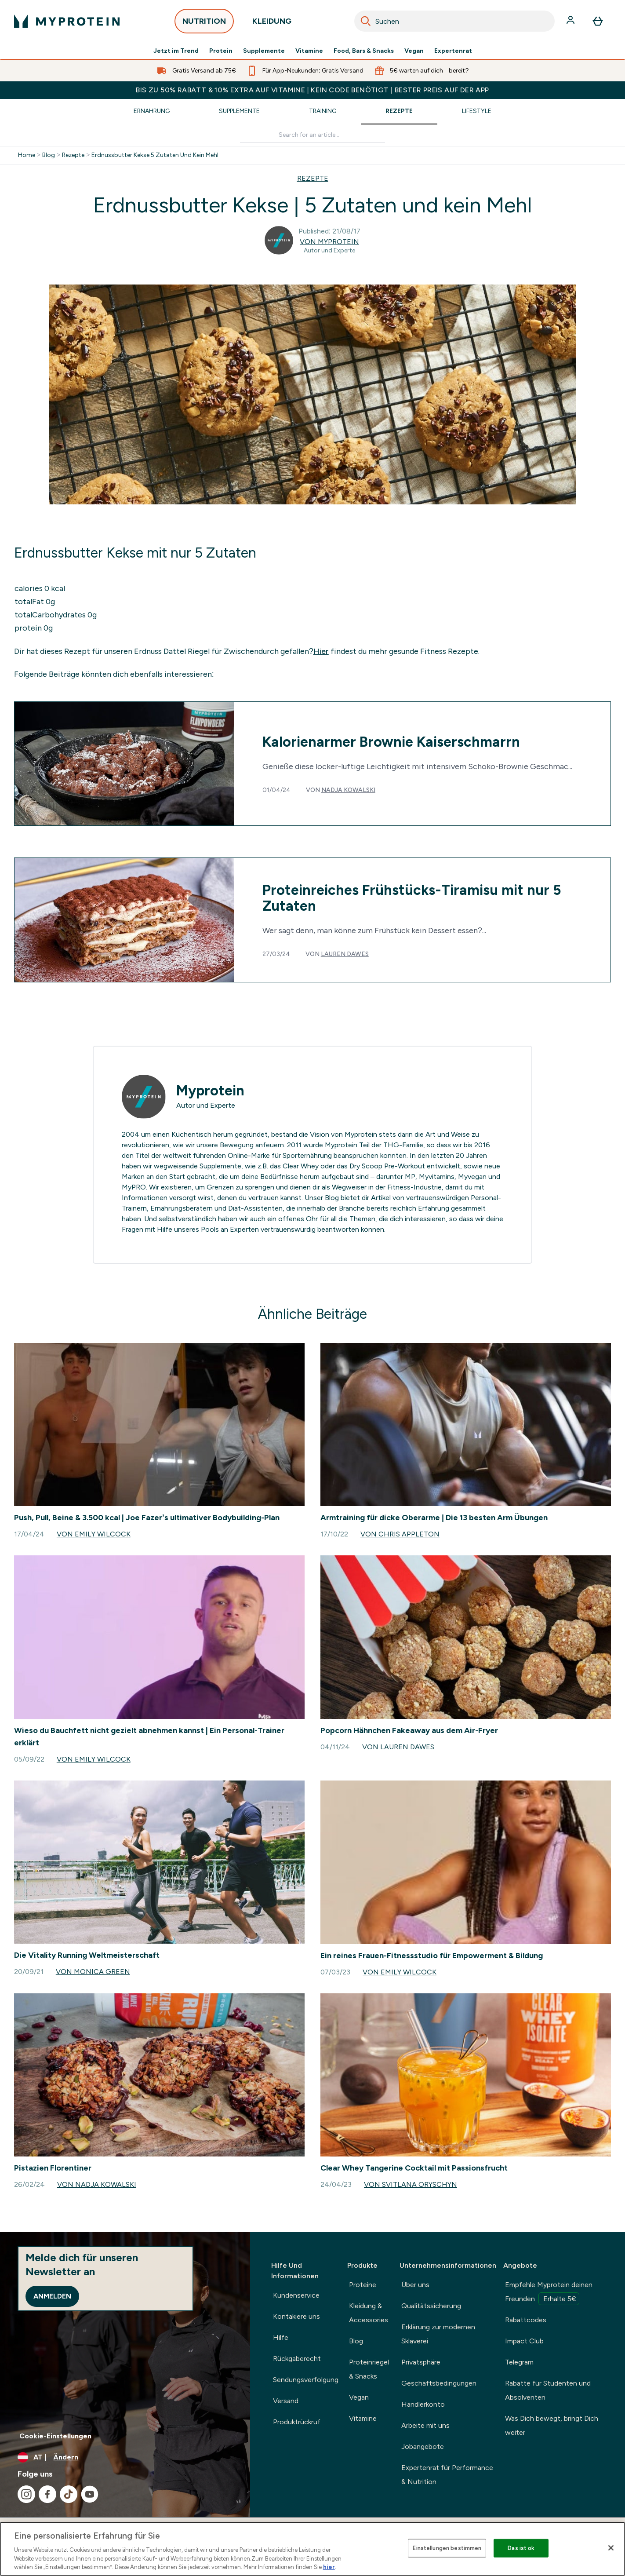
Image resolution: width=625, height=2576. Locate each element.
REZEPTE (312, 178)
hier (329, 2567)
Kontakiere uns (296, 2316)
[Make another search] (312, 135)
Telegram (519, 2362)
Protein (221, 51)
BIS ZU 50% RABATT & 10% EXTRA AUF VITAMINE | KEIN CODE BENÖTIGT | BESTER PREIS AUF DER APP (312, 90)
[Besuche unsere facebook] (47, 2494)
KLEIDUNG (271, 23)
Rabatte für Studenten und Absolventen (548, 2390)
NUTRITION (204, 23)
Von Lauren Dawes (398, 1747)
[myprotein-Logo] (67, 21)
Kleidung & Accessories (368, 2313)
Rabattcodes (525, 2320)
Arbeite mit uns (425, 2425)
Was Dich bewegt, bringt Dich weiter (551, 2425)
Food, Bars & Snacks (364, 51)
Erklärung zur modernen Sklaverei (438, 2334)
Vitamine (309, 51)
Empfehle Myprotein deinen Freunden (548, 2292)
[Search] (366, 21)
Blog (48, 155)
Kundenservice (296, 2295)
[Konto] (571, 21)
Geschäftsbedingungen (438, 2383)
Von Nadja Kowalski (96, 2184)
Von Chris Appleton (400, 1534)
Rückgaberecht (297, 2358)
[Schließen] (611, 2548)
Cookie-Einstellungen (55, 2436)
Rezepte (399, 111)
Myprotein (210, 1090)
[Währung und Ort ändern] (125, 2457)
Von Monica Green (93, 1971)
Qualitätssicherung (431, 2306)
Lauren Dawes (345, 954)
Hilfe (280, 2337)
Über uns (415, 2284)
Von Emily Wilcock (94, 1534)
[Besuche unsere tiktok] (68, 2494)
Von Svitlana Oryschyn (410, 2184)
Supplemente (264, 51)
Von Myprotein (329, 241)
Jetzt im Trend (176, 51)
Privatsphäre (420, 2362)
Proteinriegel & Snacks (369, 2369)
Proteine (362, 2284)
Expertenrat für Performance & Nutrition (447, 2474)
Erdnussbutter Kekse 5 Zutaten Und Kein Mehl (154, 155)
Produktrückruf (296, 2422)
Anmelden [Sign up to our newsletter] (52, 2296)
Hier (321, 651)
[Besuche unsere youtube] (89, 2494)
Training (322, 111)
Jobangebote (422, 2446)
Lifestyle (476, 111)
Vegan (414, 51)
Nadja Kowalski (348, 790)
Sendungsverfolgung (305, 2379)
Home (26, 155)
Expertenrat (453, 51)
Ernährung (152, 111)
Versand (285, 2401)
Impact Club (524, 2341)
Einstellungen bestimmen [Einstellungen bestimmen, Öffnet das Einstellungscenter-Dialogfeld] (447, 2548)
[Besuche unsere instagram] (26, 2494)
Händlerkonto (423, 2404)
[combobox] (454, 21)
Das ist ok (521, 2548)
